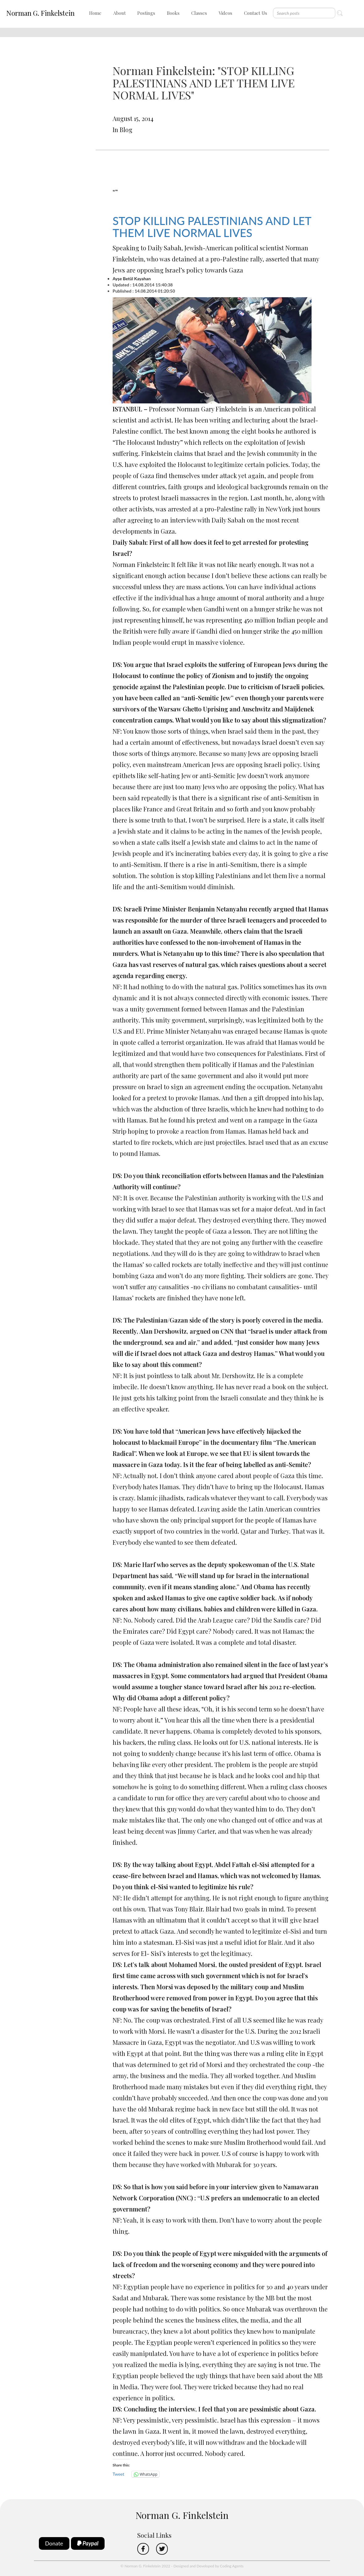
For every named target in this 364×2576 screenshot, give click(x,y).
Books (173, 13)
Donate (54, 2543)
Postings (146, 13)
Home (95, 13)
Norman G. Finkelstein (40, 13)
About (119, 13)
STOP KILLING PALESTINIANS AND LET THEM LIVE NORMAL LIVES (212, 227)
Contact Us (255, 13)
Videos (225, 13)
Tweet (118, 2474)
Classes (199, 13)
